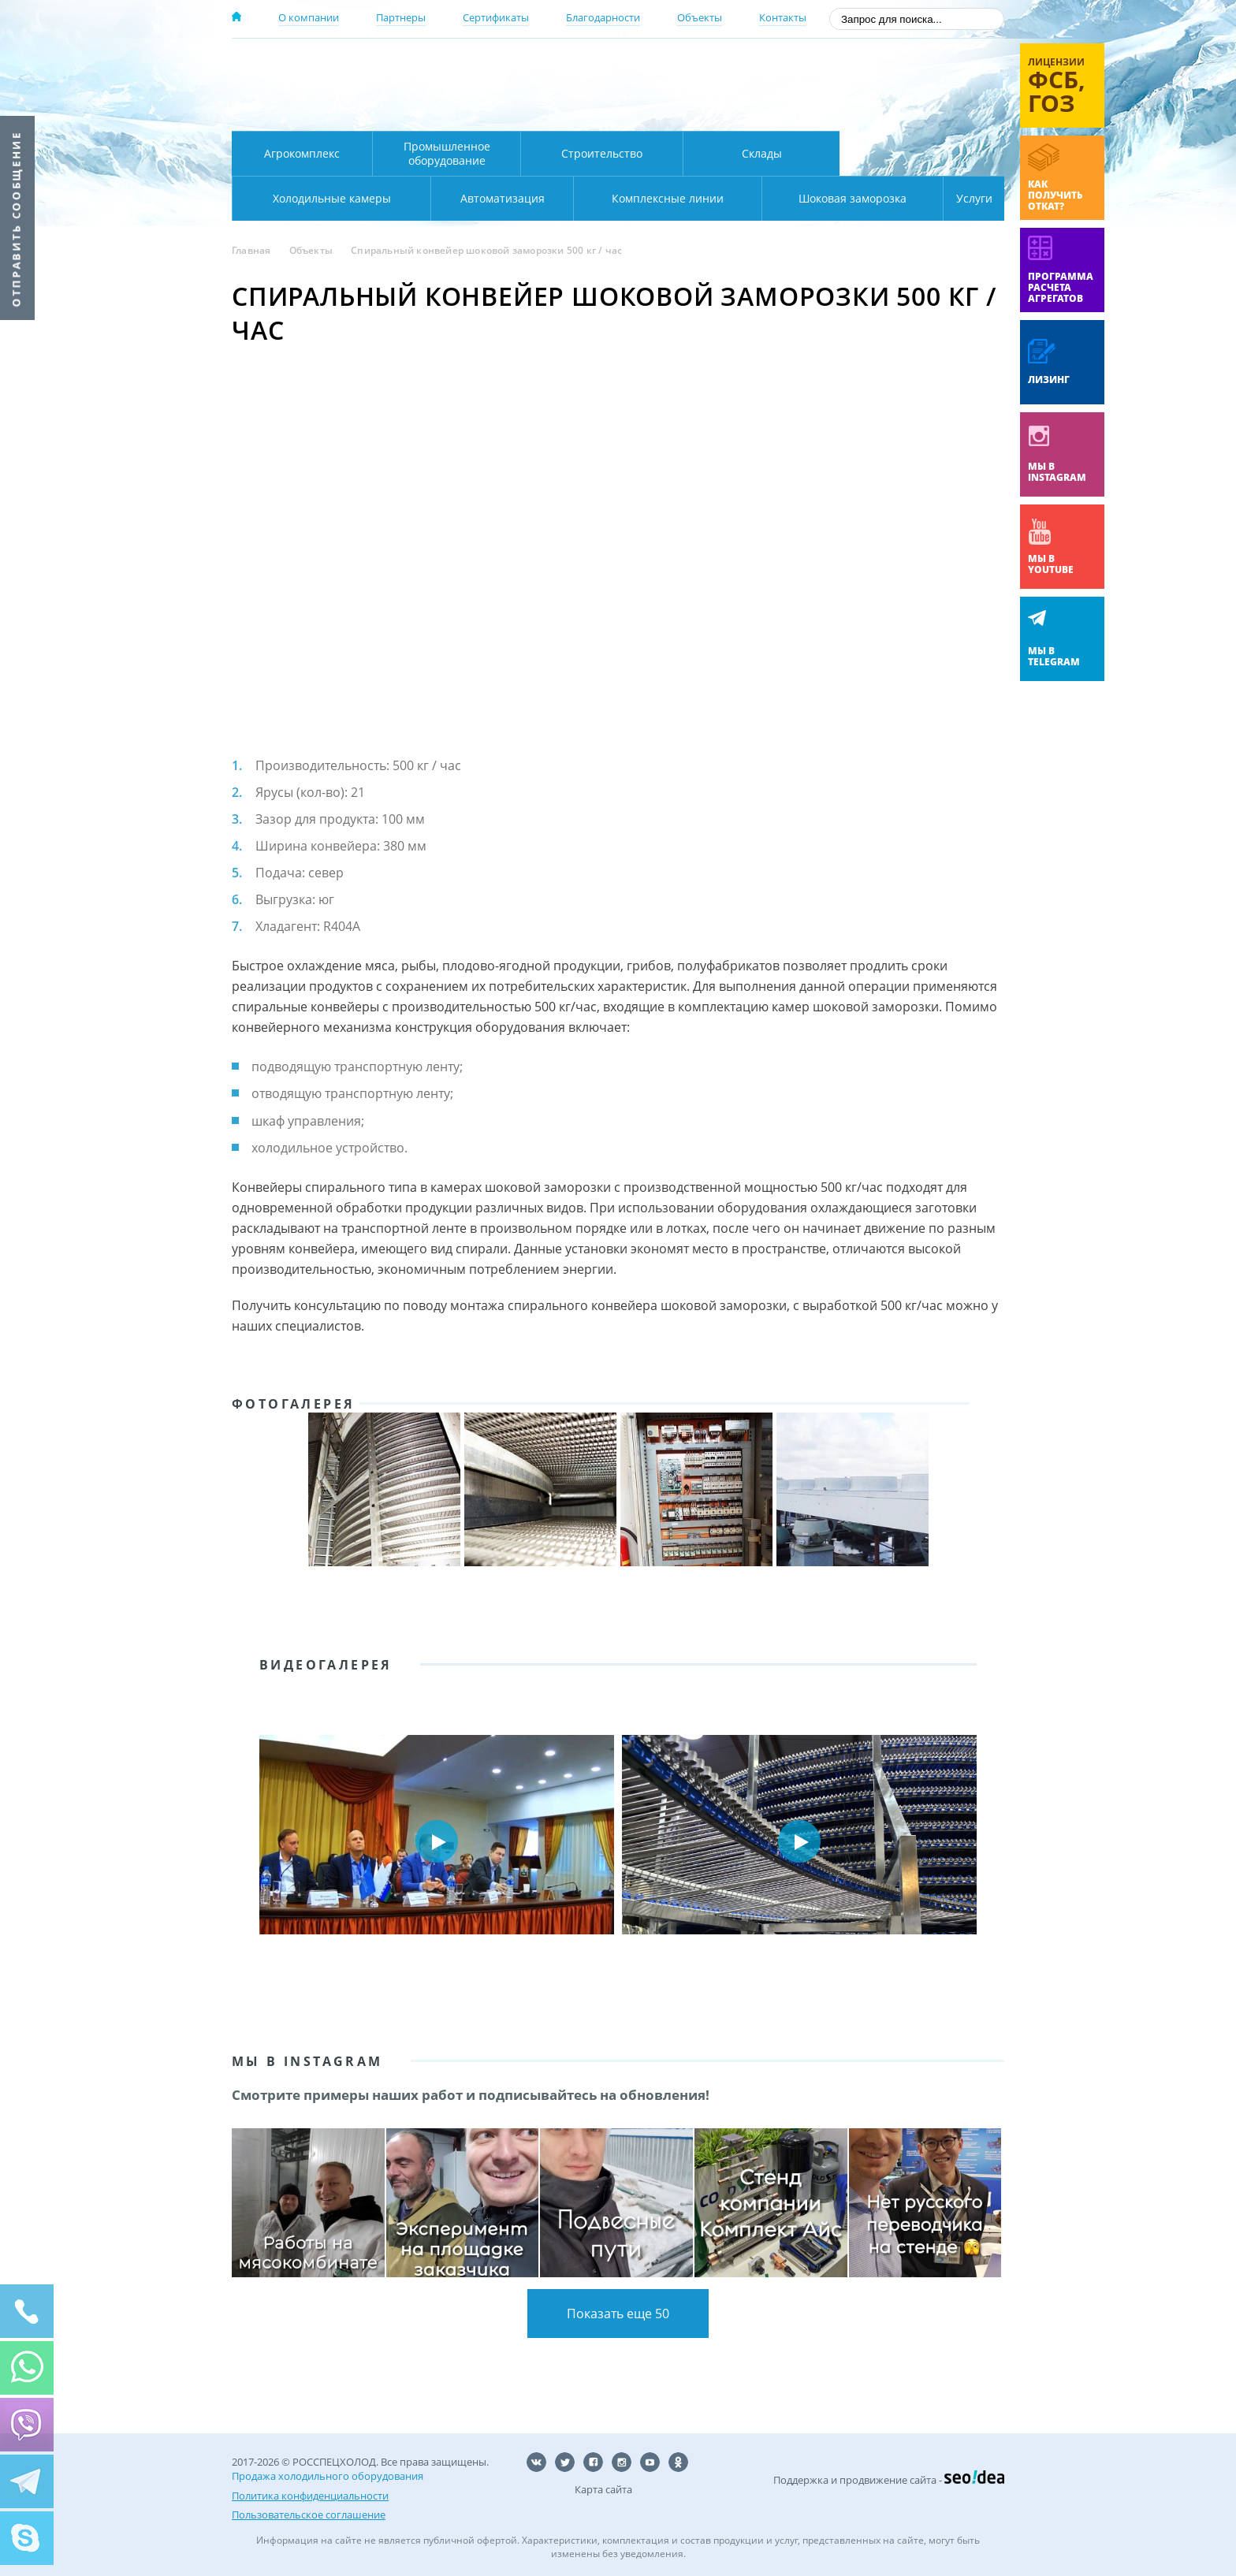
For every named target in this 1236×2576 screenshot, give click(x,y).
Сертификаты (496, 17)
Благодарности (603, 17)
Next (981, 1841)
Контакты (782, 17)
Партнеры (401, 17)
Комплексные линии (550, 198)
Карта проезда (539, 113)
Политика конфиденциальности (310, 2495)
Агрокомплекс (302, 153)
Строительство (601, 153)
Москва (508, 65)
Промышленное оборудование (447, 153)
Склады (762, 153)
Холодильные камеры (922, 153)
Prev (255, 1841)
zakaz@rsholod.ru (902, 110)
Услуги (963, 198)
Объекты (699, 17)
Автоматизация (328, 198)
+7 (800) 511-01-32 (877, 87)
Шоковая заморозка (800, 198)
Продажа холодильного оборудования (327, 2476)
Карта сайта (603, 2489)
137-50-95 (877, 65)
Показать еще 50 (618, 2313)
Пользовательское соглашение (308, 2514)
